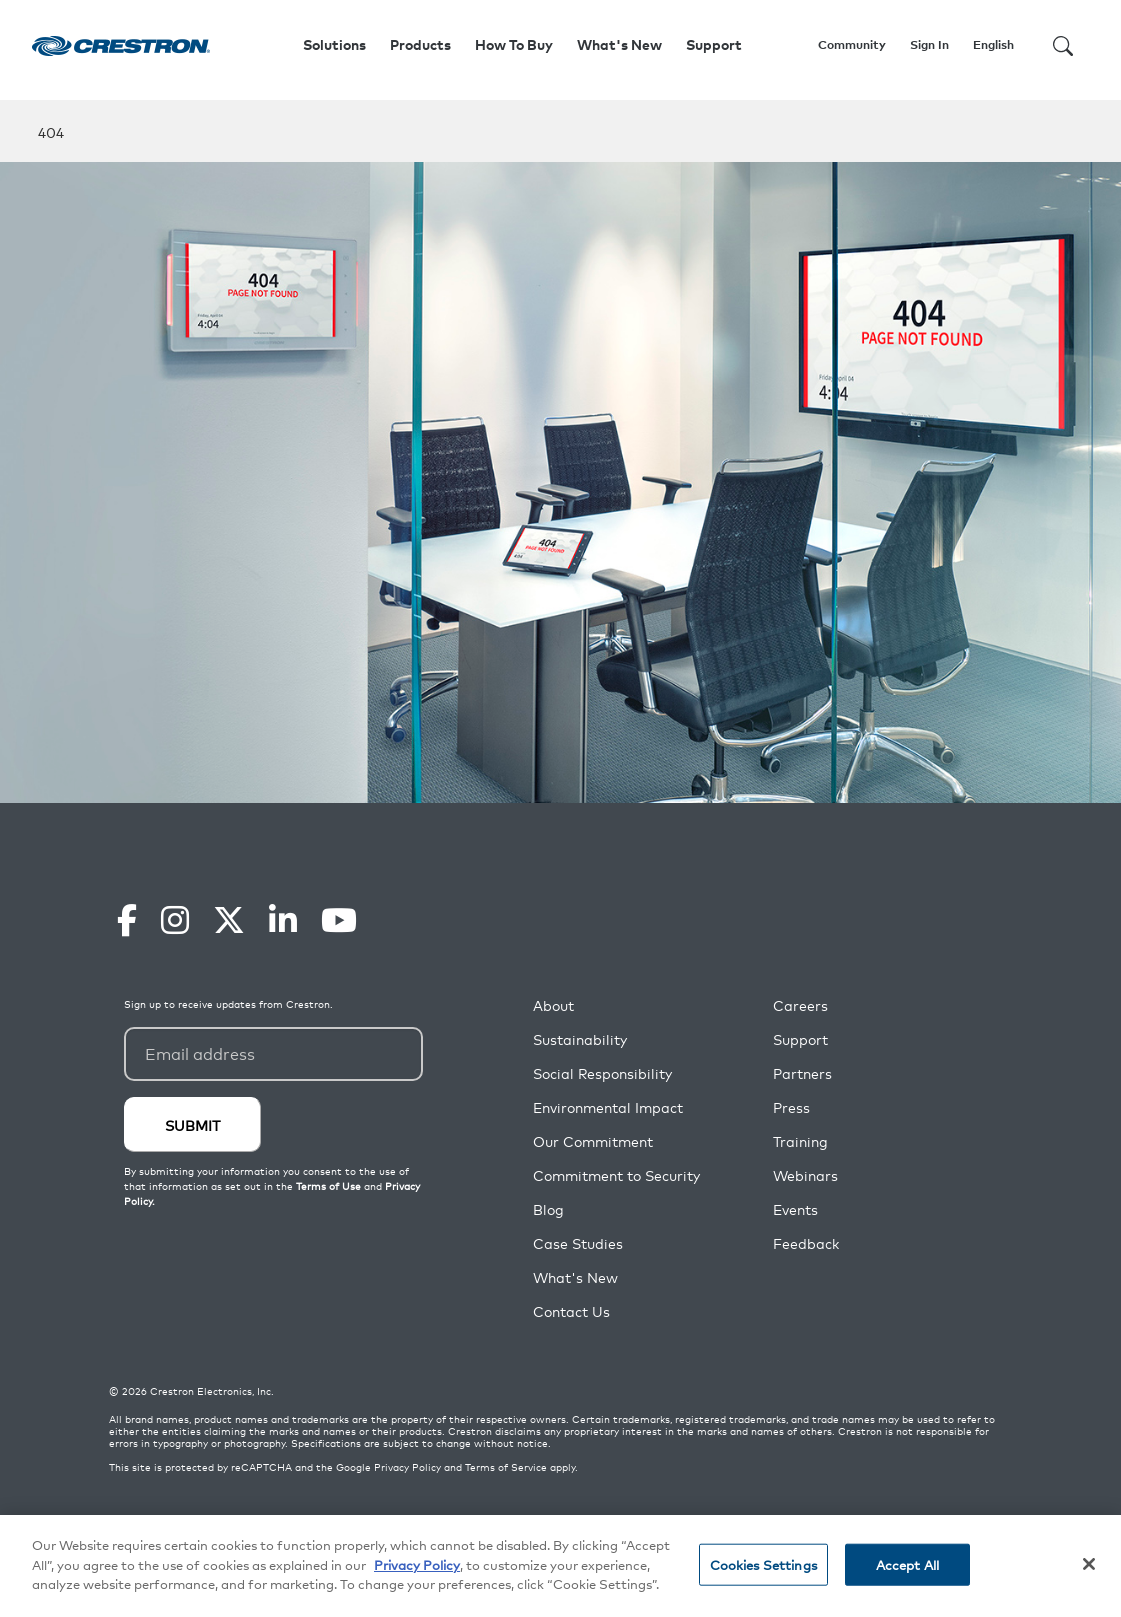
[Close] (1089, 1565)
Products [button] (420, 44)
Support (800, 1039)
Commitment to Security (616, 1175)
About (553, 1005)
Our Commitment (593, 1141)
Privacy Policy (407, 1467)
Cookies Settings (763, 1564)
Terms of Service (506, 1467)
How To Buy (514, 44)
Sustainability (580, 1039)
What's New (619, 44)
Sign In (929, 44)
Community (852, 44)
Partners (802, 1073)
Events (795, 1209)
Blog (548, 1209)
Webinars (805, 1175)
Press (791, 1107)
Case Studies (578, 1243)
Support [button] (714, 44)
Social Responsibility (602, 1073)
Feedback (806, 1243)
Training (800, 1141)
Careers (800, 1005)
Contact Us (571, 1311)
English (993, 44)
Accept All (907, 1564)
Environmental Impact (608, 1107)
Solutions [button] (334, 44)
